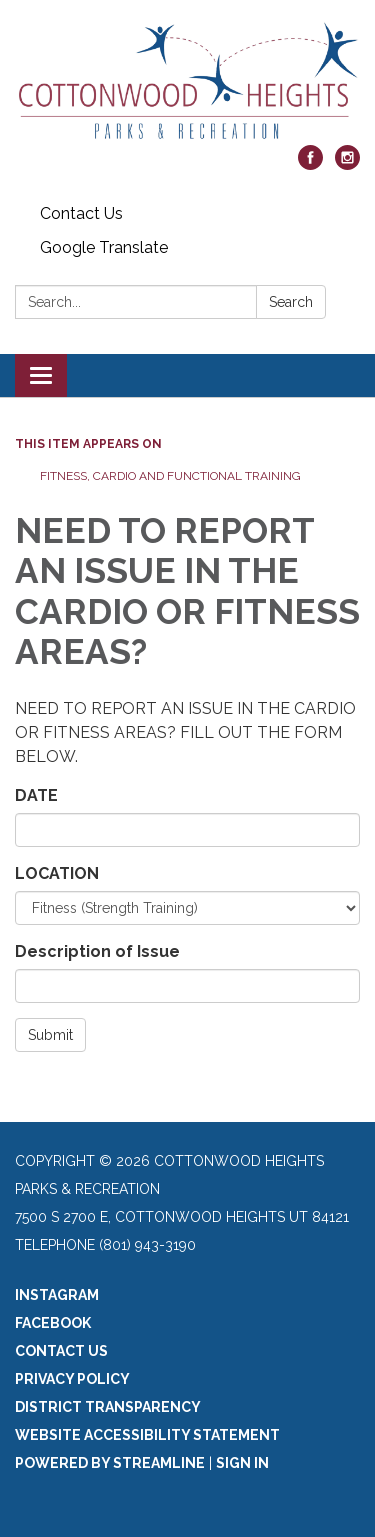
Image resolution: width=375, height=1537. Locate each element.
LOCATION (57, 873)
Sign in (242, 1463)
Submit (50, 1035)
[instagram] (347, 164)
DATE (36, 795)
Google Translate (104, 247)
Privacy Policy (72, 1379)
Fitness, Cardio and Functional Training (170, 476)
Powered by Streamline (110, 1463)
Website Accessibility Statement (147, 1435)
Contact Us (81, 213)
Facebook (53, 1323)
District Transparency (108, 1407)
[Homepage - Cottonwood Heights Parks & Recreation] (187, 82)
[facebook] (310, 164)
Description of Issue (97, 951)
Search (291, 302)
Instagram (57, 1295)
